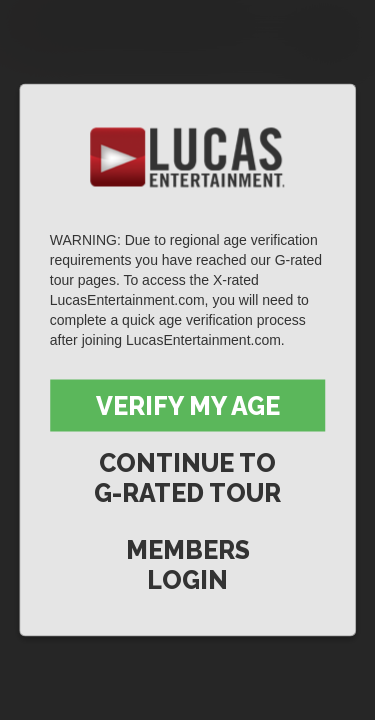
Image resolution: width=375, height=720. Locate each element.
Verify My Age (188, 406)
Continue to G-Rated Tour (187, 478)
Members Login (188, 565)
